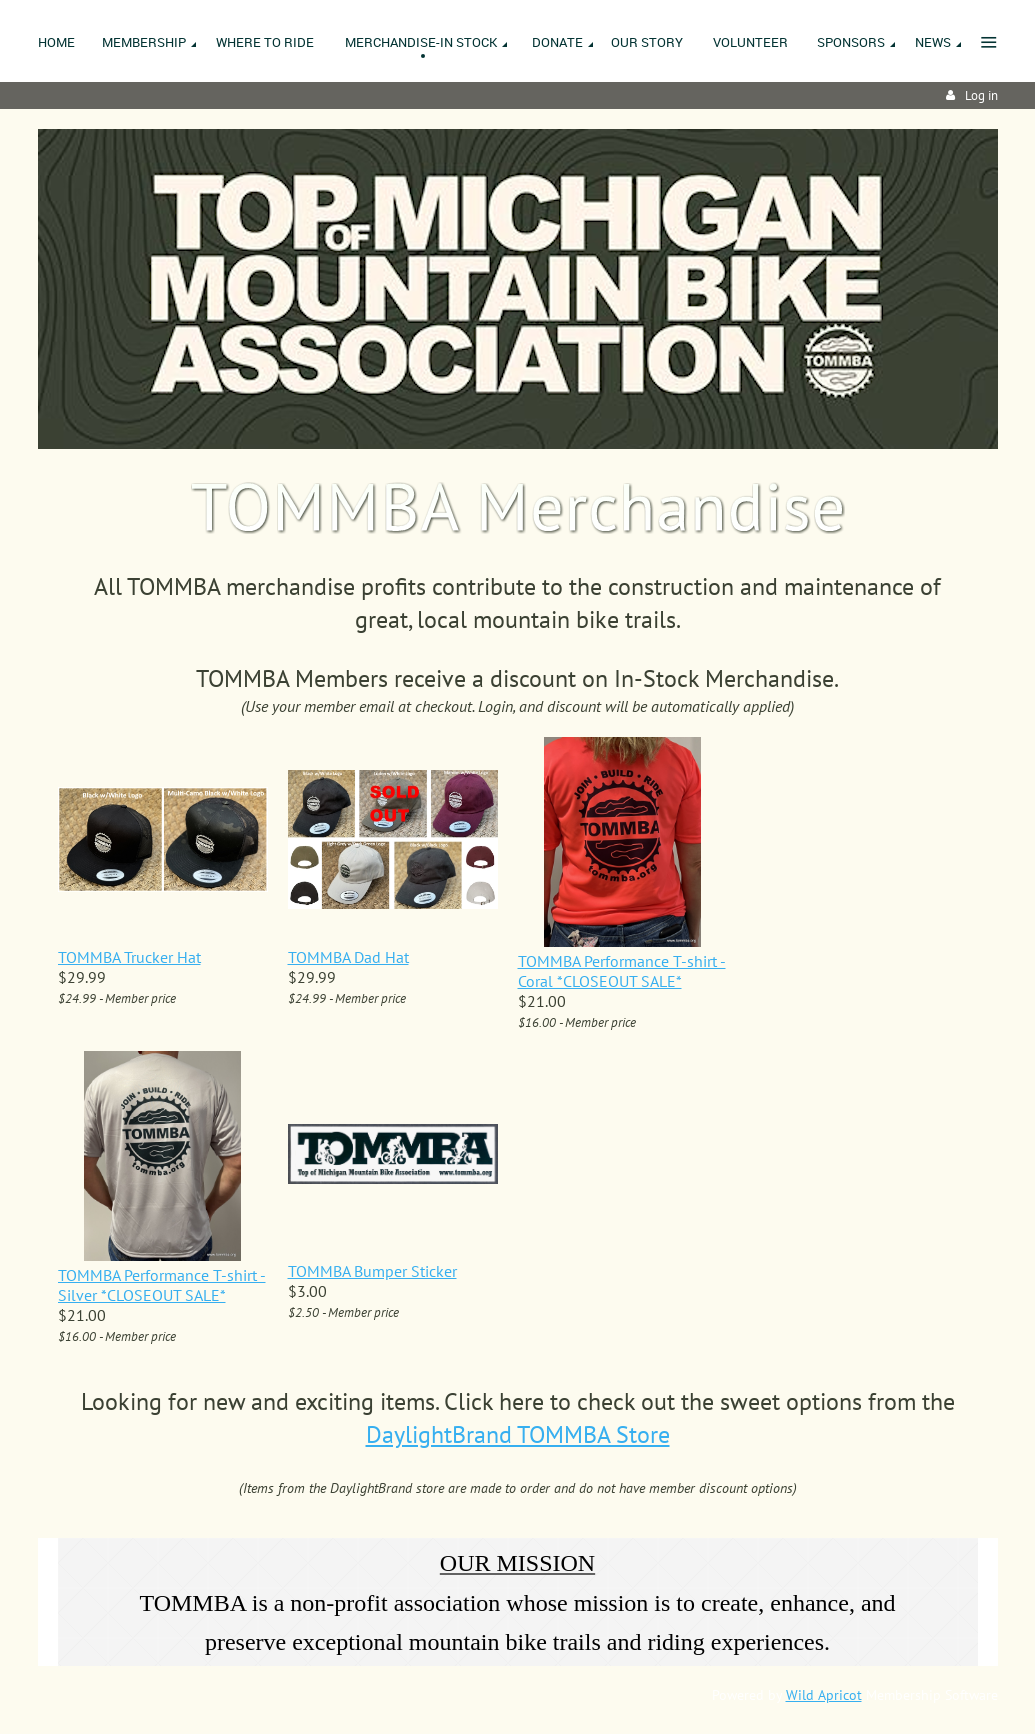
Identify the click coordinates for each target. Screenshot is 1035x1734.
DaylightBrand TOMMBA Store (518, 1434)
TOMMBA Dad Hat (348, 957)
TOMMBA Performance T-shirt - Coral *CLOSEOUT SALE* (622, 971)
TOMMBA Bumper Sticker (372, 1271)
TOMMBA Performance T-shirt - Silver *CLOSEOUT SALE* (162, 1285)
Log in (981, 95)
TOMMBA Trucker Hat (129, 957)
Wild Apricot (824, 1695)
